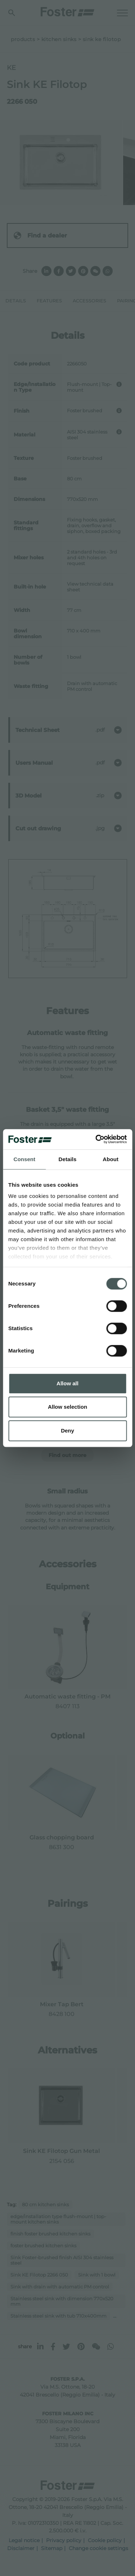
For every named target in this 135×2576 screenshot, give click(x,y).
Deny (67, 1430)
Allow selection (67, 1407)
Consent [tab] (24, 1159)
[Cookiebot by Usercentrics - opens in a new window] (96, 1139)
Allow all (67, 1383)
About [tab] (110, 1159)
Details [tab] (68, 1159)
